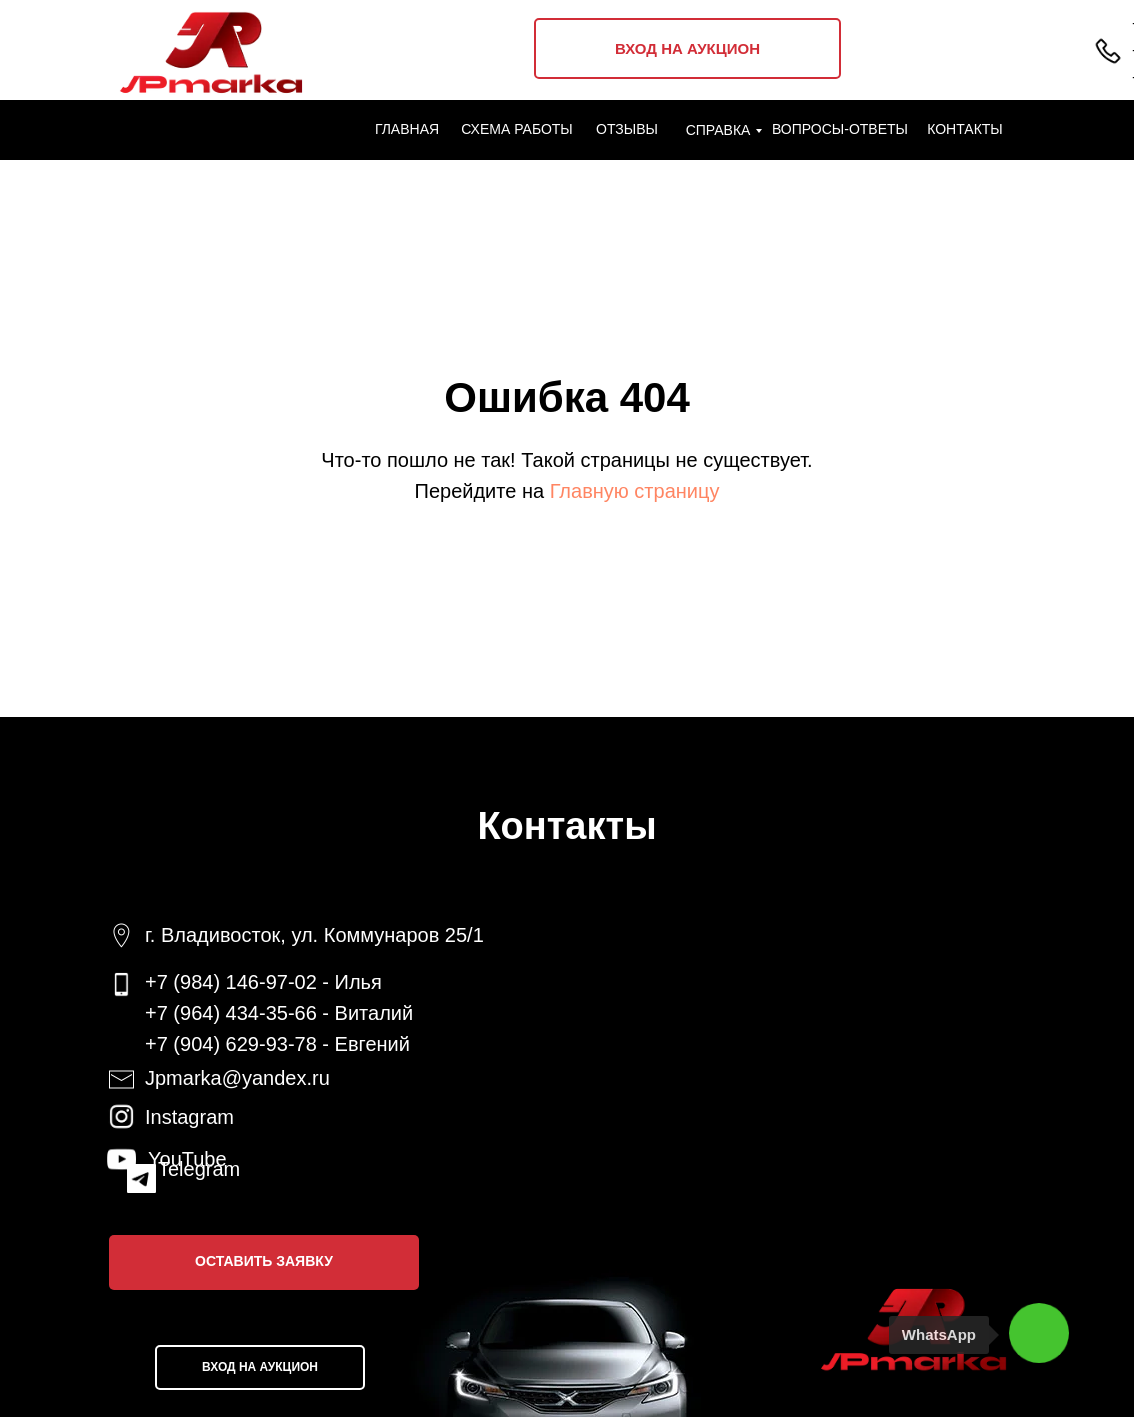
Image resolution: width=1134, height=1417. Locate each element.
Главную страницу (635, 491)
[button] (264, 1262)
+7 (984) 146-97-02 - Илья (263, 982)
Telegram (199, 1169)
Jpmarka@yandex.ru (237, 1078)
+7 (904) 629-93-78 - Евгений (277, 1044)
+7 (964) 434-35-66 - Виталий (279, 1013)
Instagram (189, 1117)
